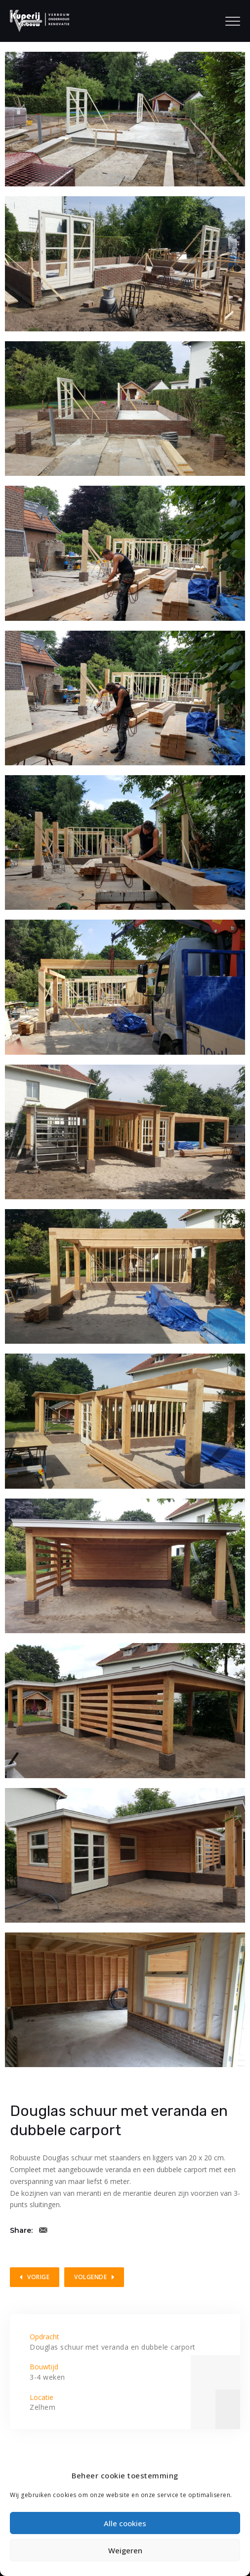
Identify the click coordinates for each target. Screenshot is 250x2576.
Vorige (38, 2277)
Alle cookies (125, 2523)
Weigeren (125, 2550)
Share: (21, 2230)
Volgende (90, 2277)
